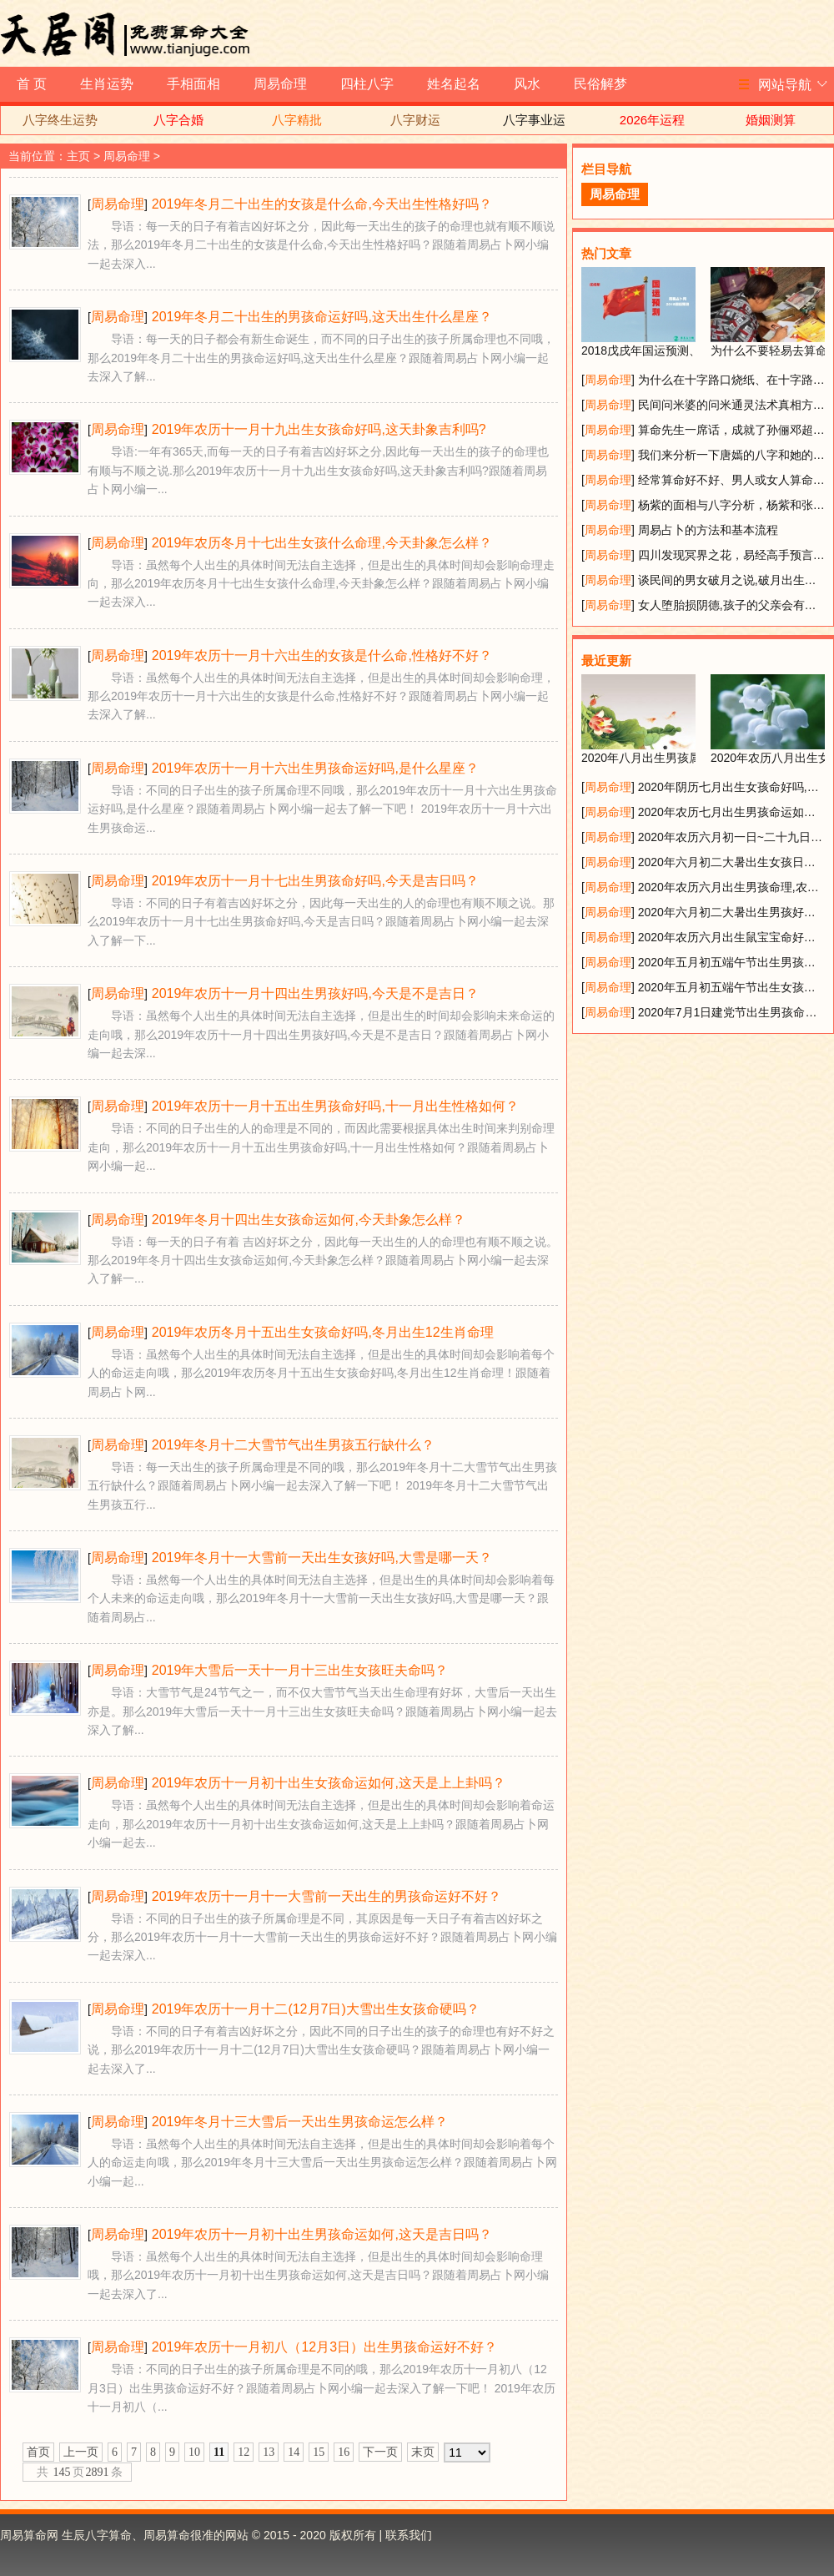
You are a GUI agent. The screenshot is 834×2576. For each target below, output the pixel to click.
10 (194, 2452)
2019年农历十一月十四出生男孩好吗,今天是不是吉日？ (315, 993)
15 (318, 2452)
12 (243, 2452)
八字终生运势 (60, 120)
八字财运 (415, 120)
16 (343, 2452)
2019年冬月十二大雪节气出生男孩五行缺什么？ (293, 1445)
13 (268, 2452)
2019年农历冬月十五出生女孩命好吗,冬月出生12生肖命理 (323, 1332)
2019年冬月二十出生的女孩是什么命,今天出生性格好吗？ (322, 204)
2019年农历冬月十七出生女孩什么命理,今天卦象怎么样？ (322, 543)
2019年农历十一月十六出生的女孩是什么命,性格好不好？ (322, 655)
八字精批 (297, 120)
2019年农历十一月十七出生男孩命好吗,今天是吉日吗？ (315, 881)
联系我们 (408, 2535)
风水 (527, 84)
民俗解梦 (600, 84)
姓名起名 (453, 84)
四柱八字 (367, 84)
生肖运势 (106, 84)
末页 (423, 2452)
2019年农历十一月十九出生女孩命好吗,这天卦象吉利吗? (319, 429)
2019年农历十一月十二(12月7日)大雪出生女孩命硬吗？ (316, 2009)
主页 (78, 156)
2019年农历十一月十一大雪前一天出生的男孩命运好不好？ (327, 1896)
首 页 (32, 84)
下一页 (380, 2452)
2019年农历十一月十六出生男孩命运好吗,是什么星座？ (315, 768)
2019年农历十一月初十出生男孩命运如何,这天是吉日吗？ (322, 2234)
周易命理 (280, 84)
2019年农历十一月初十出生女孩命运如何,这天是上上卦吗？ (328, 1783)
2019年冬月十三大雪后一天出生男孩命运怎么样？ (300, 2122)
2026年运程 (652, 120)
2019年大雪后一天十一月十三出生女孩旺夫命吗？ (300, 1670)
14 (293, 2452)
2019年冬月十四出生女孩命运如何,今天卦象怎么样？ (308, 1219)
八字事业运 (534, 120)
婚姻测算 (771, 120)
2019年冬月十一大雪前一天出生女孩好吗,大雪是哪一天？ (322, 1557)
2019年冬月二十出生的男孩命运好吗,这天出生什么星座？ (322, 317)
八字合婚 (178, 120)
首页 (38, 2452)
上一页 (80, 2452)
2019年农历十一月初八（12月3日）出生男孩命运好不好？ (324, 2347)
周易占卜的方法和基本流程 (708, 530)
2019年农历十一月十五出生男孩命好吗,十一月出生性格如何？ (335, 1106)
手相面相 (193, 84)
